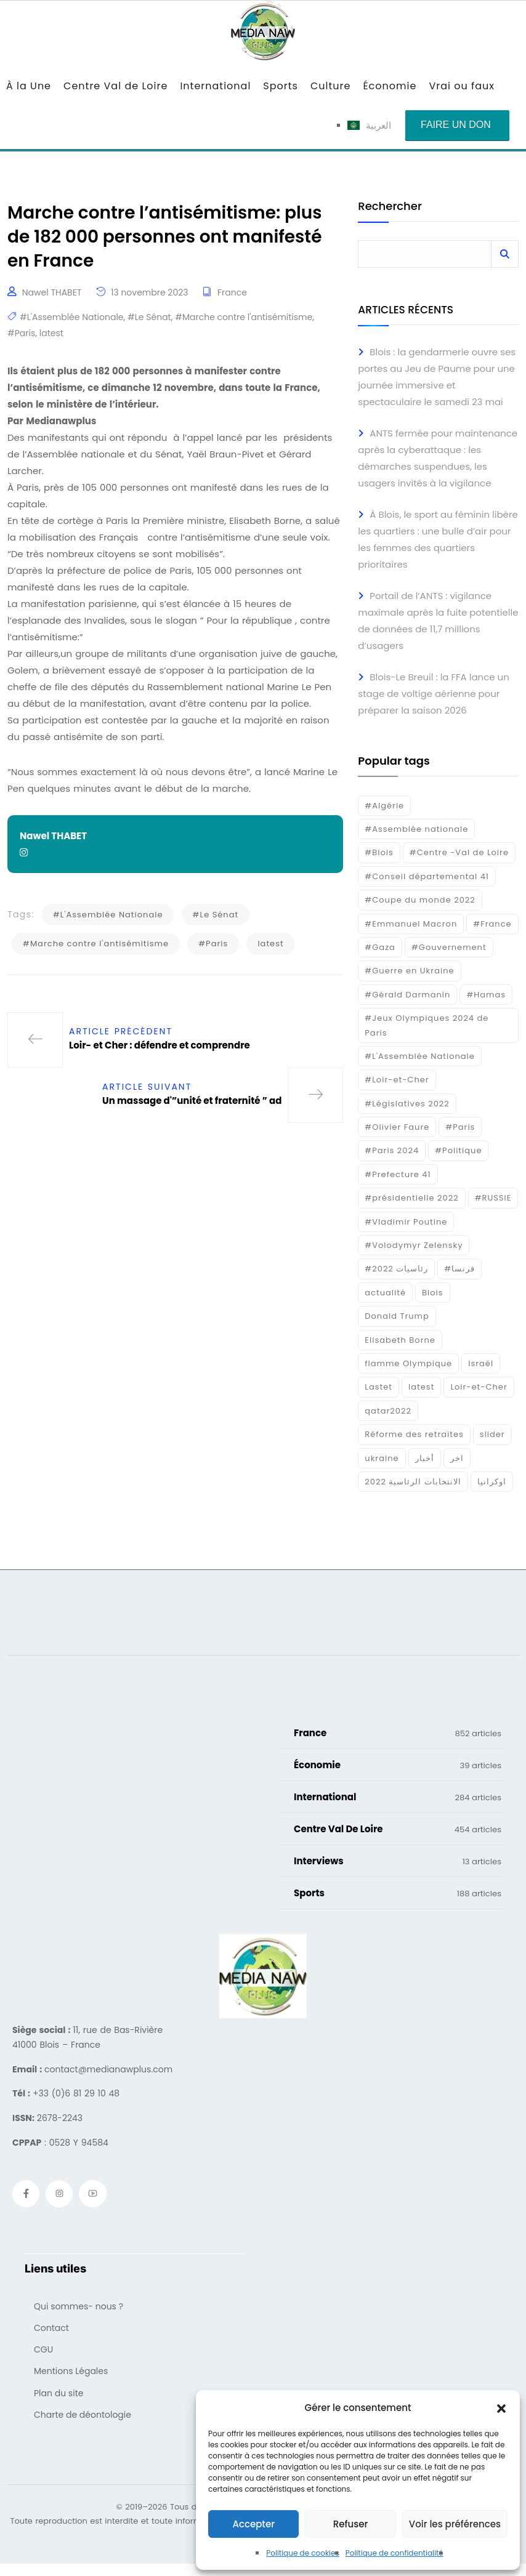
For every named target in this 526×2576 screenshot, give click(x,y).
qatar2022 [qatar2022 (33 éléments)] (388, 1411)
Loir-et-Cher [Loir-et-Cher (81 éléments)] (478, 1387)
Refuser (350, 2524)
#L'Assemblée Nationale (72, 322)
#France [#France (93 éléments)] (492, 924)
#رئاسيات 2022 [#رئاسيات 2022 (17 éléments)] (396, 1268)
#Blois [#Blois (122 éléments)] (379, 852)
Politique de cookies (302, 2553)
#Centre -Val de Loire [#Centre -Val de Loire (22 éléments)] (459, 852)
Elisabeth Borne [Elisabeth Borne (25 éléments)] (400, 1340)
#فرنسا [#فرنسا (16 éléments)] (459, 1268)
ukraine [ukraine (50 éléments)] (382, 1458)
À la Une (28, 86)
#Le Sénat (149, 322)
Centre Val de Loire (115, 86)
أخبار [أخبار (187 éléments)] (424, 1458)
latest (51, 338)
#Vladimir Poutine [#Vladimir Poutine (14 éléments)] (406, 1222)
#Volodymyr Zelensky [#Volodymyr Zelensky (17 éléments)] (414, 1245)
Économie (389, 86)
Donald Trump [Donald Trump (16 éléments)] (397, 1316)
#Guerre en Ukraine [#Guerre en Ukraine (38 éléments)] (409, 970)
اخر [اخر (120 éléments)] (457, 1458)
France (232, 298)
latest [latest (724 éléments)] (421, 1387)
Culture (330, 86)
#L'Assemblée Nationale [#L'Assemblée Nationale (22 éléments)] (420, 1056)
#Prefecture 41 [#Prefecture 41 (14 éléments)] (398, 1174)
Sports (280, 86)
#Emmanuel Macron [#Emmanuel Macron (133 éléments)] (411, 924)
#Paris (21, 338)
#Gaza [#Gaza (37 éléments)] (380, 947)
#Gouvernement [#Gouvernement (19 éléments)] (449, 947)
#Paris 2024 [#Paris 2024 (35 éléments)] (392, 1150)
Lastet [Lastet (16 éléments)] (378, 1387)
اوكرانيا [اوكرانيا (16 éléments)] (491, 1481)
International (215, 86)
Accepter (253, 2524)
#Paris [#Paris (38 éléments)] (460, 1127)
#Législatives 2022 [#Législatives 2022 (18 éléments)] (407, 1103)
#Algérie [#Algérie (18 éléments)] (384, 805)
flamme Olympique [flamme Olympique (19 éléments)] (408, 1363)
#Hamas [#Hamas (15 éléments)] (486, 994)
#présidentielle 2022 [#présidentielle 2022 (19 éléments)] (411, 1198)
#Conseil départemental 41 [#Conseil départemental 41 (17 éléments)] (427, 876)
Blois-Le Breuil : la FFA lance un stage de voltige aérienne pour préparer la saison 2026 (433, 693)
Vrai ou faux (462, 86)
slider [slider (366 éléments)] (492, 1434)
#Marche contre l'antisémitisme (243, 322)
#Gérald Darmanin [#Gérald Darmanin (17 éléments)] (407, 994)
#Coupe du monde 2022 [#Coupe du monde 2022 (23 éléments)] (420, 900)
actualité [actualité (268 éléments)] (385, 1292)
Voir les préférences (455, 2524)
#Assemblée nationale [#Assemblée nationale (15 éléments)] (416, 829)
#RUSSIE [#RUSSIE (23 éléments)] (493, 1198)
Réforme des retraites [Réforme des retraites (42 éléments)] (414, 1434)
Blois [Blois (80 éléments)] (432, 1292)
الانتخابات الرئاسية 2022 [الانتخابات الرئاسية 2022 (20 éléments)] (413, 1481)
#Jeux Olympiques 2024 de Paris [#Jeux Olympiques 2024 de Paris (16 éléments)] (426, 1025)
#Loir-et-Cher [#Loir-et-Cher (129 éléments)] (397, 1079)
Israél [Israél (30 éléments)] (480, 1363)
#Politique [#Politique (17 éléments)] (458, 1150)
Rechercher (389, 207)
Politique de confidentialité (394, 2553)
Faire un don (456, 124)
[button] (501, 2408)
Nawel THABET (52, 298)
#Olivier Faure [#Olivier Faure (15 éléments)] (397, 1127)
